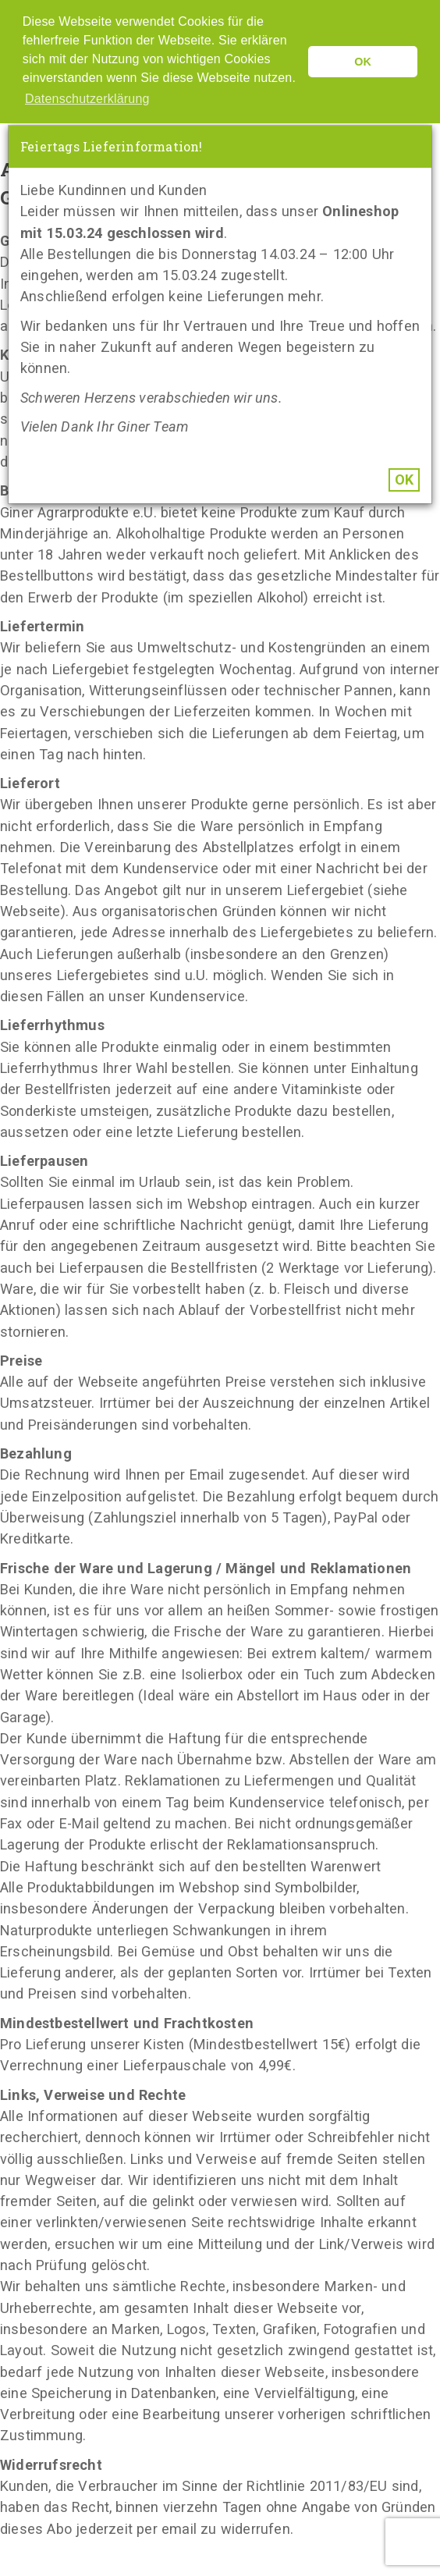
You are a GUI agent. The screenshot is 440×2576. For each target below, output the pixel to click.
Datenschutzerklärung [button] (87, 98)
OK (404, 479)
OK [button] (362, 61)
